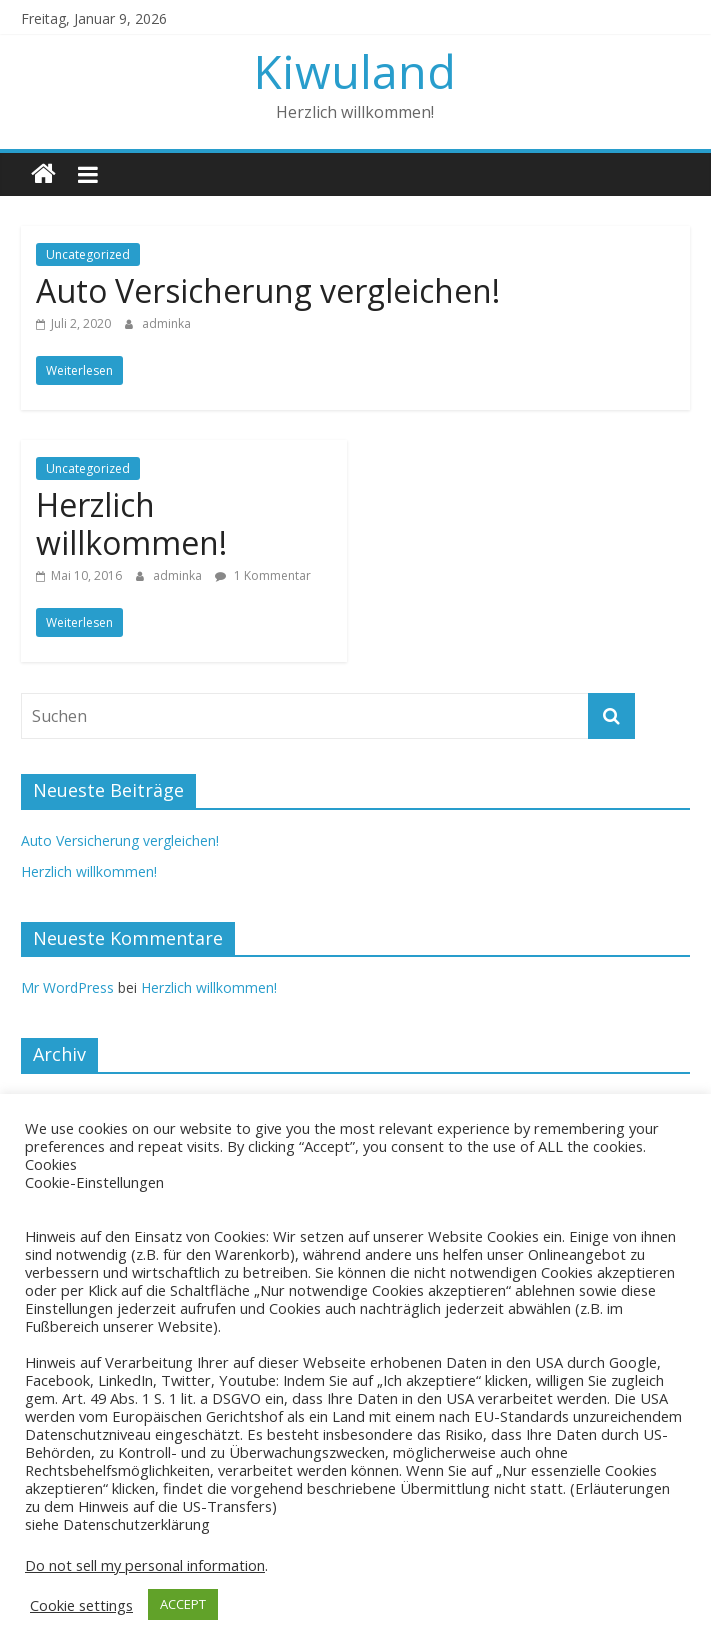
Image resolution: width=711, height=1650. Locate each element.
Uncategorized (88, 254)
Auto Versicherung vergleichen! (268, 290)
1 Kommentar (263, 575)
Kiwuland (355, 71)
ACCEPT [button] (183, 1604)
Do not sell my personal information (145, 1565)
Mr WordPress (67, 987)
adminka (166, 323)
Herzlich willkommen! (131, 523)
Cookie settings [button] (81, 1605)
